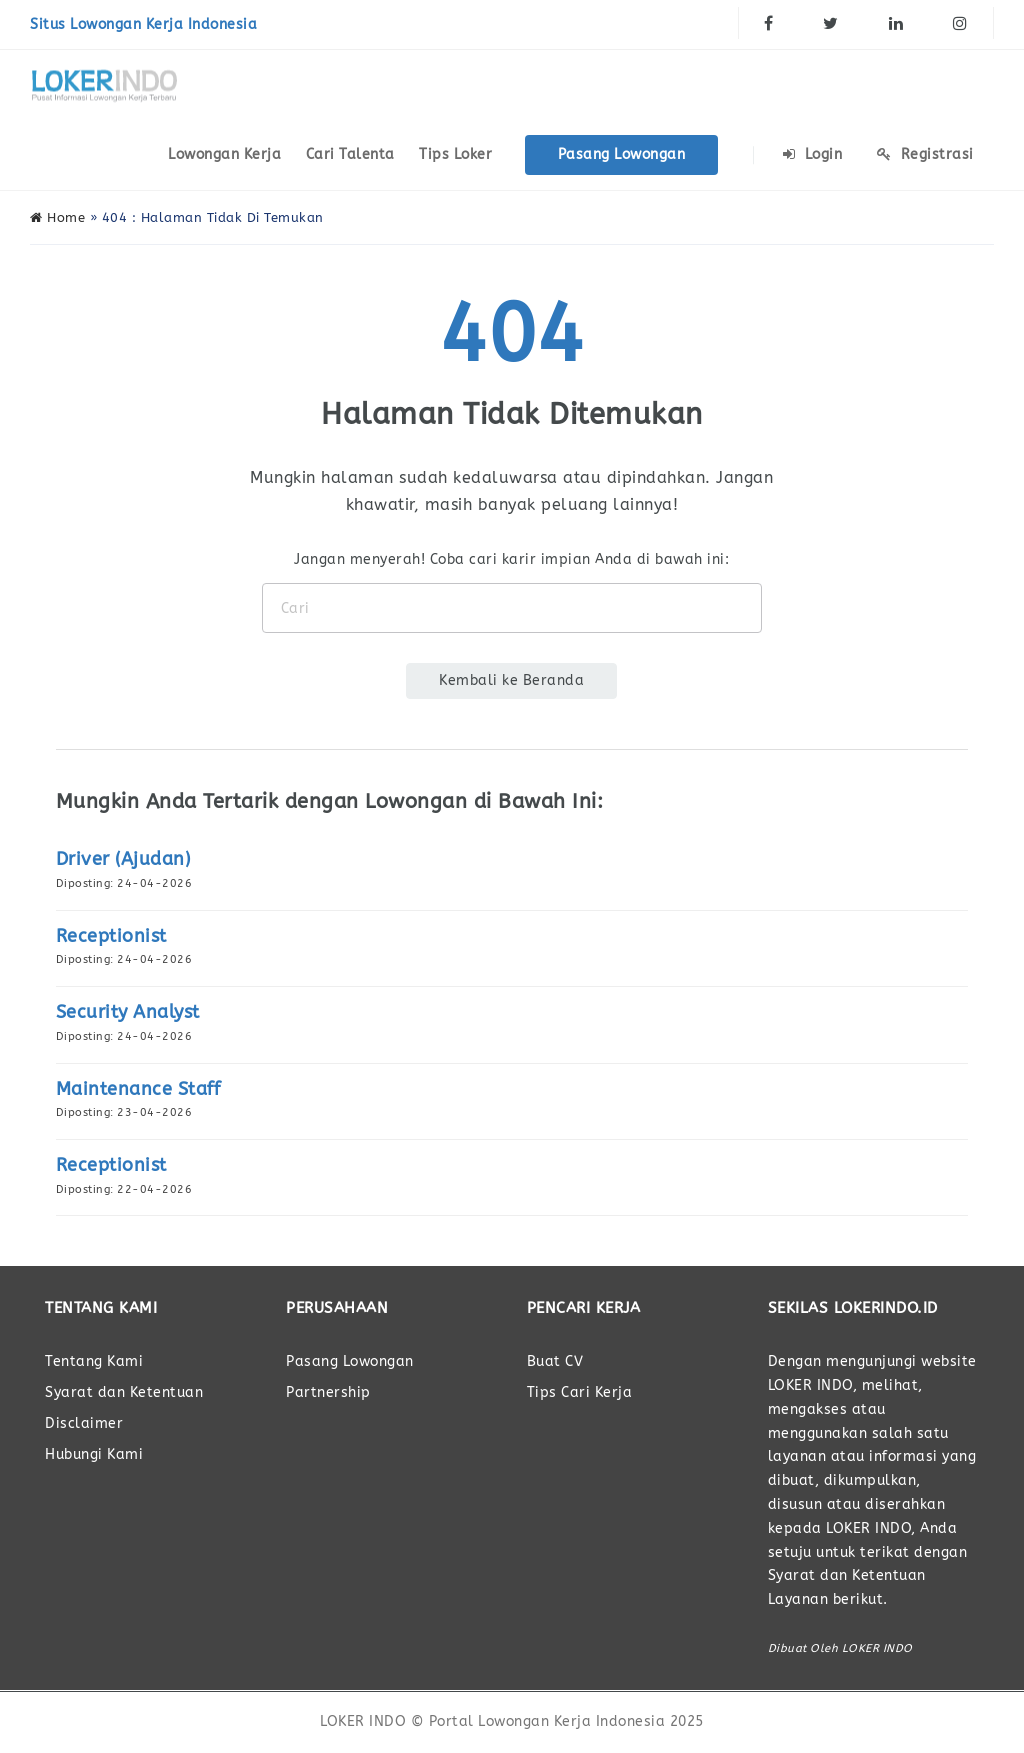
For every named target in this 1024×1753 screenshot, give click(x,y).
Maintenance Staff (138, 1089)
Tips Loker (455, 154)
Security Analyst (128, 1012)
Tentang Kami (94, 1361)
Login (813, 154)
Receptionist (111, 936)
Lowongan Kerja (224, 154)
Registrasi (925, 154)
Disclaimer (84, 1423)
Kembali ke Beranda (511, 680)
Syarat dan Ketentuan (124, 1392)
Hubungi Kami (94, 1454)
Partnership (328, 1392)
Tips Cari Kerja (580, 1392)
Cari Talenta (350, 154)
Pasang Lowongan (622, 154)
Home (57, 217)
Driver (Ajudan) (123, 859)
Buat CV (555, 1361)
